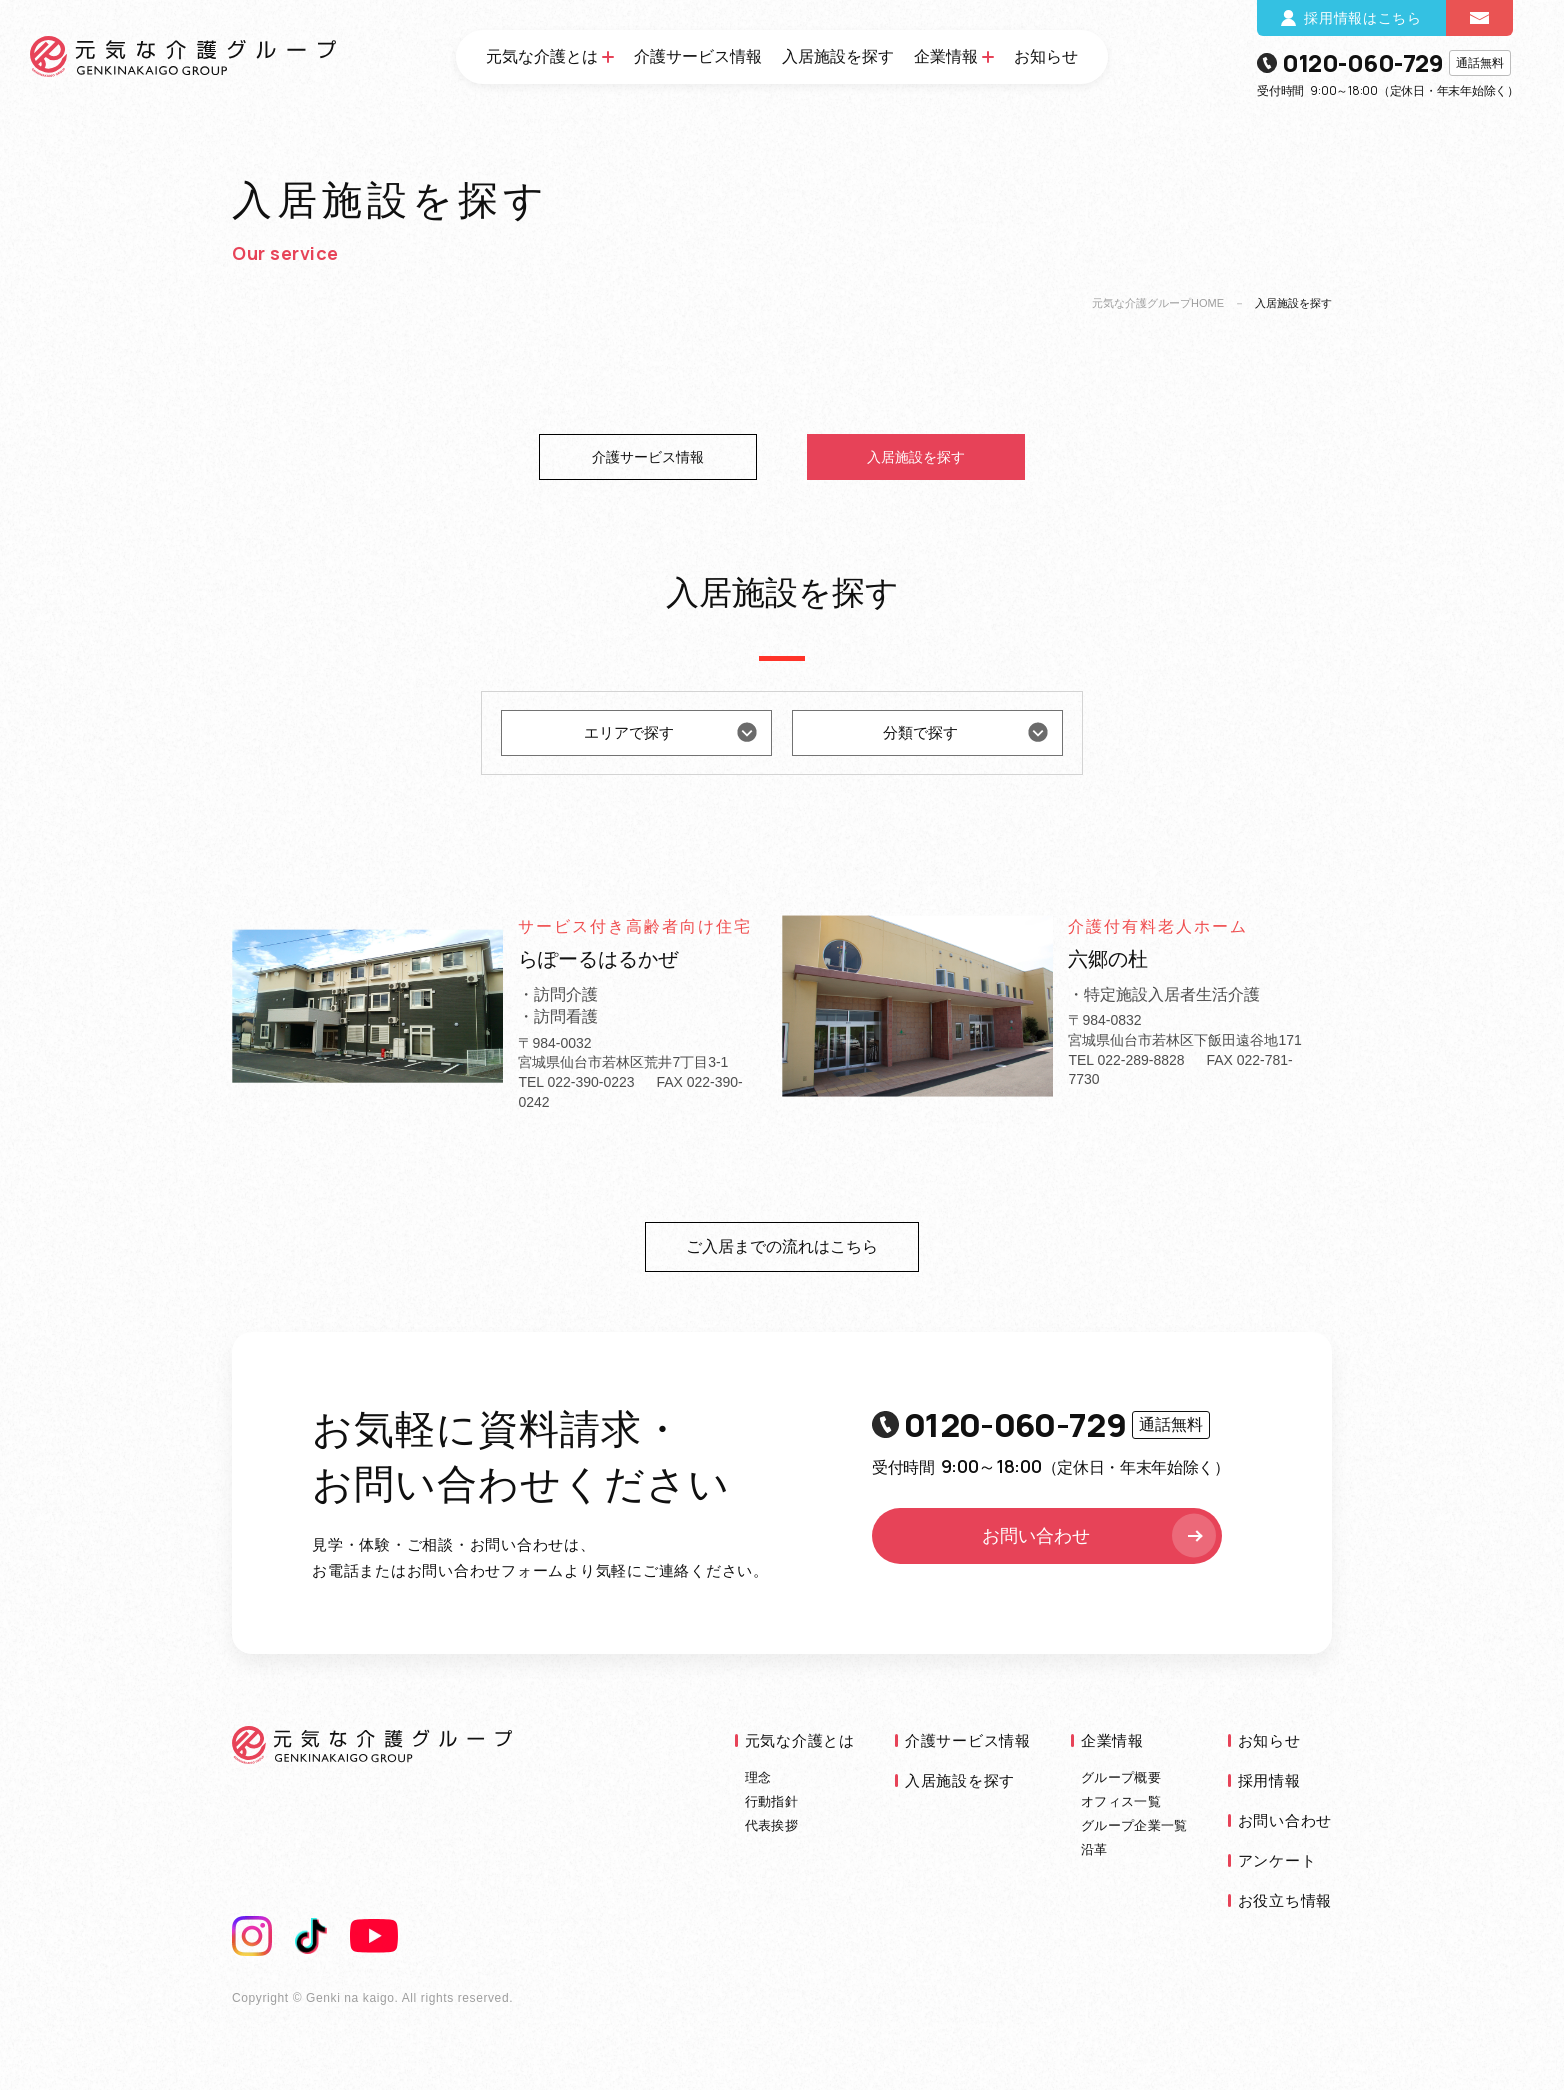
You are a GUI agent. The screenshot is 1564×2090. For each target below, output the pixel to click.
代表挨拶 (771, 1825)
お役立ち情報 (1285, 1900)
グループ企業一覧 (1134, 1825)
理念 (758, 1777)
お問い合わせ (1101, 1536)
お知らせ (1046, 56)
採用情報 (1269, 1780)
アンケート (1277, 1860)
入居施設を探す (838, 56)
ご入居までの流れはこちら (782, 1246)
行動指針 (771, 1801)
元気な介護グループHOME (1158, 303)
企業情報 (946, 56)
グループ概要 (1121, 1777)
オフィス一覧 (1121, 1801)
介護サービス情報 (698, 56)
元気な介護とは (542, 56)
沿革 (1094, 1849)
